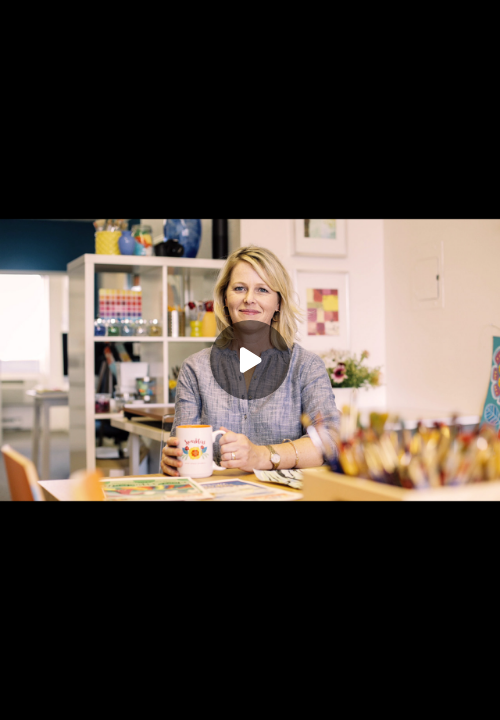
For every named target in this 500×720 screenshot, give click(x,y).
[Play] (250, 360)
